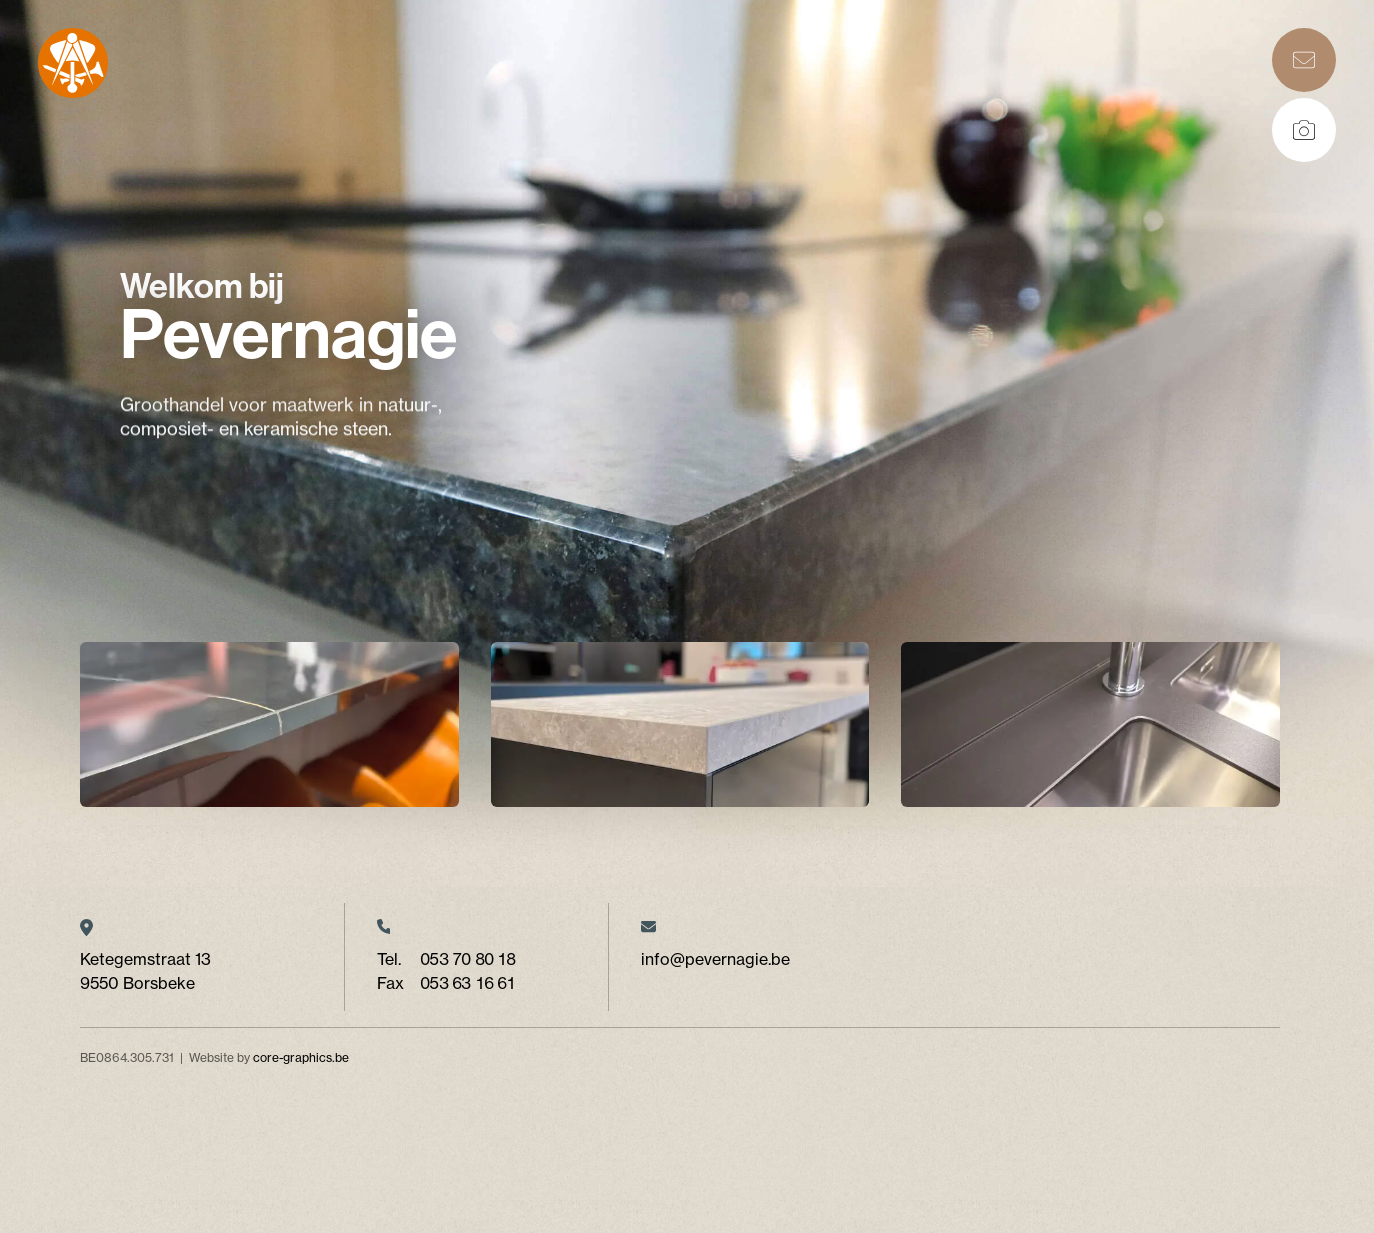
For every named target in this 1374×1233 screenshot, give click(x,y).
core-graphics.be (301, 1057)
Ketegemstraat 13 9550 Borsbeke (145, 971)
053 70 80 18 (467, 959)
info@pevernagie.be (715, 959)
